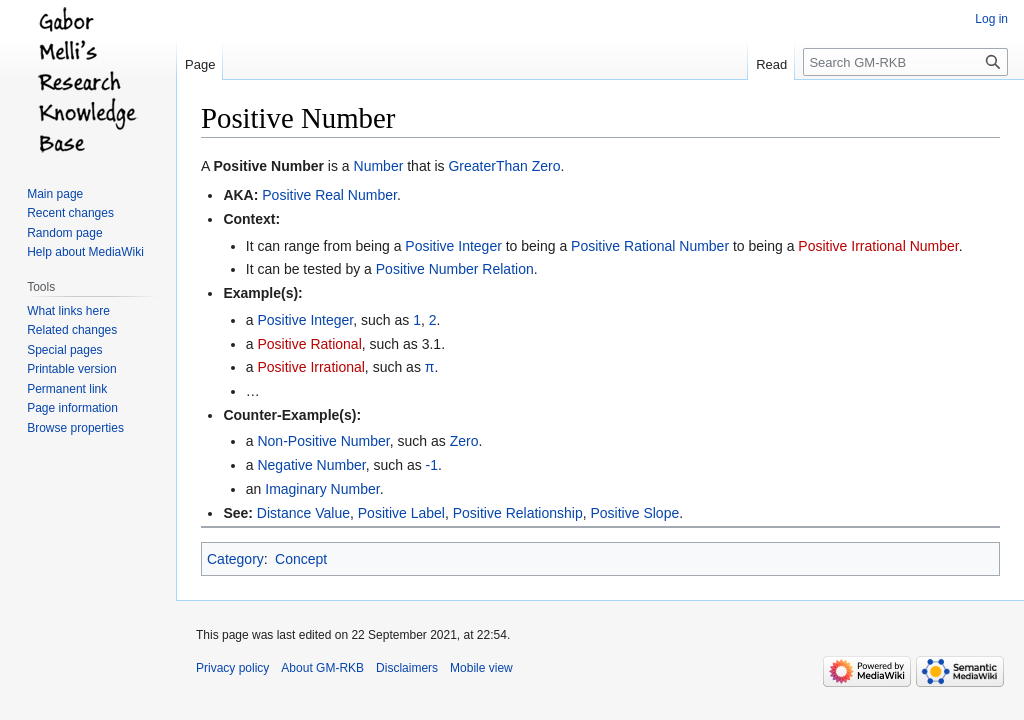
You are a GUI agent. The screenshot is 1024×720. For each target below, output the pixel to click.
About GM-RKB (322, 668)
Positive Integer (453, 246)
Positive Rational (309, 344)
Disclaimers (407, 668)
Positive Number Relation (455, 269)
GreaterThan (487, 166)
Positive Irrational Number (878, 246)
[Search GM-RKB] (905, 62)
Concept (301, 559)
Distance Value (303, 513)
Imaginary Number (322, 489)
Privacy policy (232, 668)
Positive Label (401, 513)
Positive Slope (634, 513)
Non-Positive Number (323, 441)
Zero (546, 166)
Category (235, 559)
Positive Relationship (518, 513)
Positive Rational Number (650, 246)
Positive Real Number (329, 195)
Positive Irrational (310, 367)
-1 (432, 465)
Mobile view (481, 668)
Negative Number (311, 465)
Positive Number (268, 166)
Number (379, 166)
